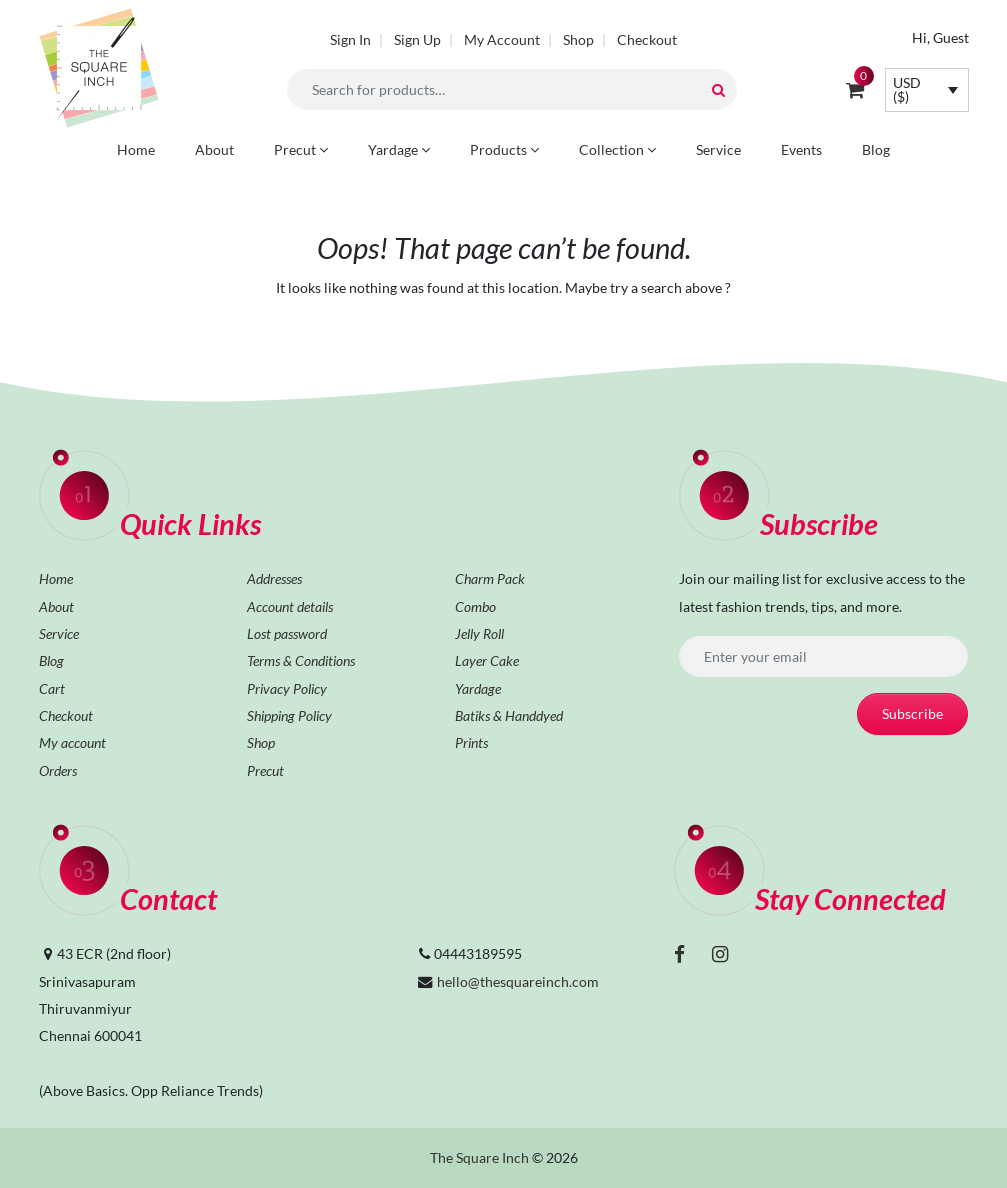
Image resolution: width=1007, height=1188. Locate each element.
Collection (617, 149)
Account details (290, 606)
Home (136, 149)
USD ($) (907, 89)
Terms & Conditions (301, 660)
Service (718, 149)
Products (504, 149)
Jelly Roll (479, 633)
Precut (301, 149)
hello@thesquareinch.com (518, 981)
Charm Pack (490, 578)
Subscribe (912, 713)
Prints (471, 742)
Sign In (350, 39)
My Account (502, 39)
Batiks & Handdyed (509, 715)
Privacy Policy (287, 688)
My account (72, 742)
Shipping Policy (289, 715)
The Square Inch (479, 1157)
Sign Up (417, 39)
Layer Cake (487, 660)
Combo (475, 606)
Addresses (274, 578)
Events (801, 149)
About (214, 149)
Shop (578, 39)
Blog (876, 149)
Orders (58, 770)
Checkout (647, 39)
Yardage (399, 149)
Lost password (287, 633)
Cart (52, 688)
